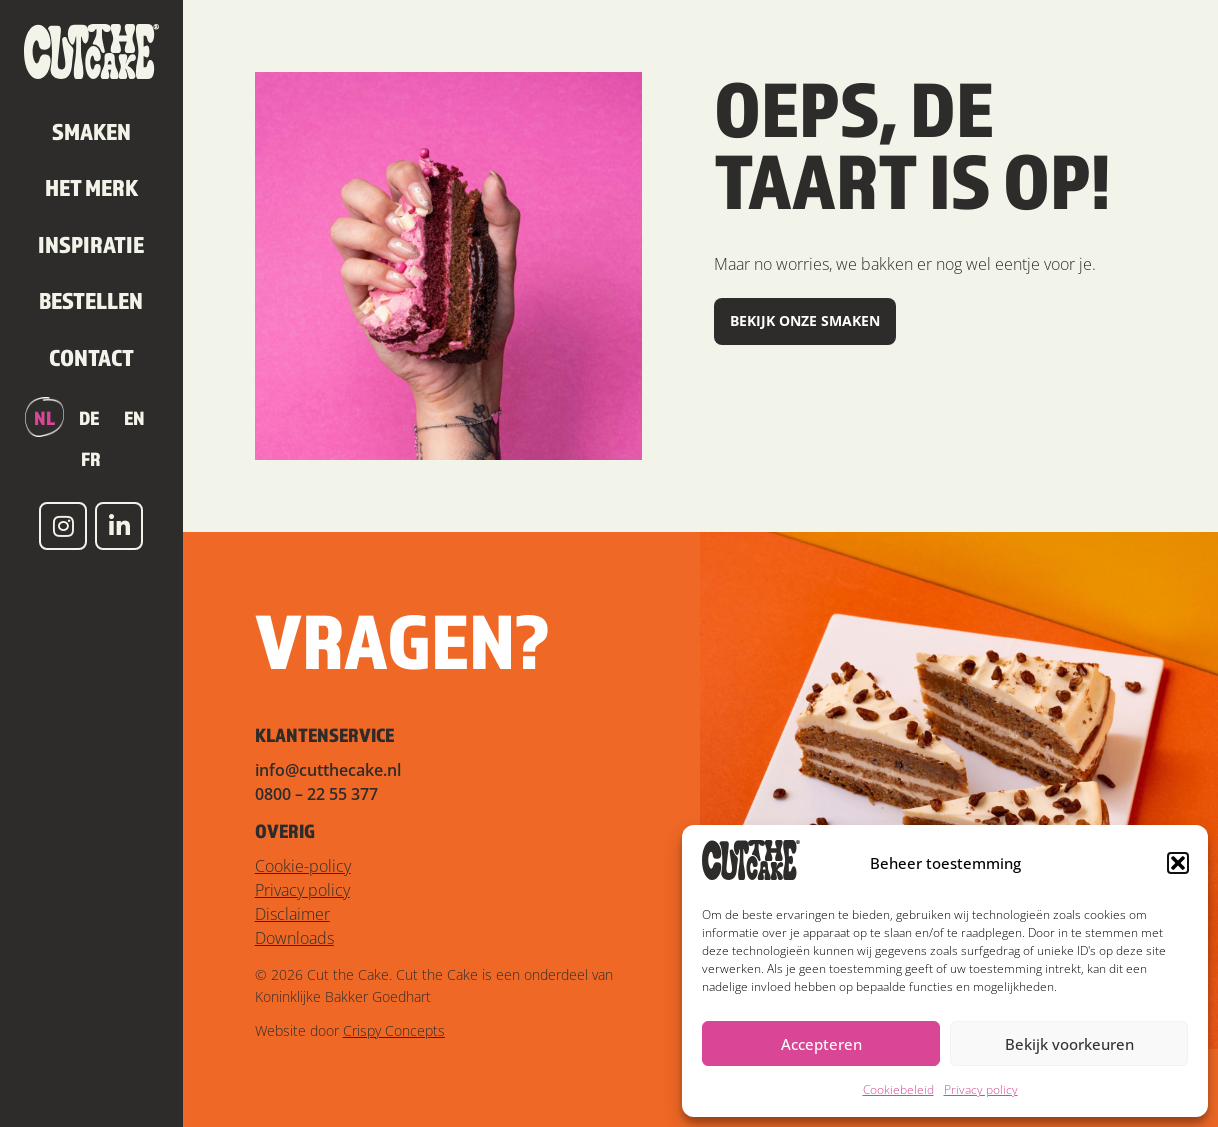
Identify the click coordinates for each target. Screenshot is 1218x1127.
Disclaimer (292, 914)
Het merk (91, 187)
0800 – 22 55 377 (316, 794)
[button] (1178, 863)
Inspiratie (91, 244)
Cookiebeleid (898, 1089)
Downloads (294, 938)
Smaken (91, 131)
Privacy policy (981, 1089)
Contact (91, 357)
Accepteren (821, 1044)
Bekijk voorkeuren (1069, 1044)
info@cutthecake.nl (328, 770)
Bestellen (91, 300)
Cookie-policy (303, 866)
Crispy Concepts (394, 1030)
